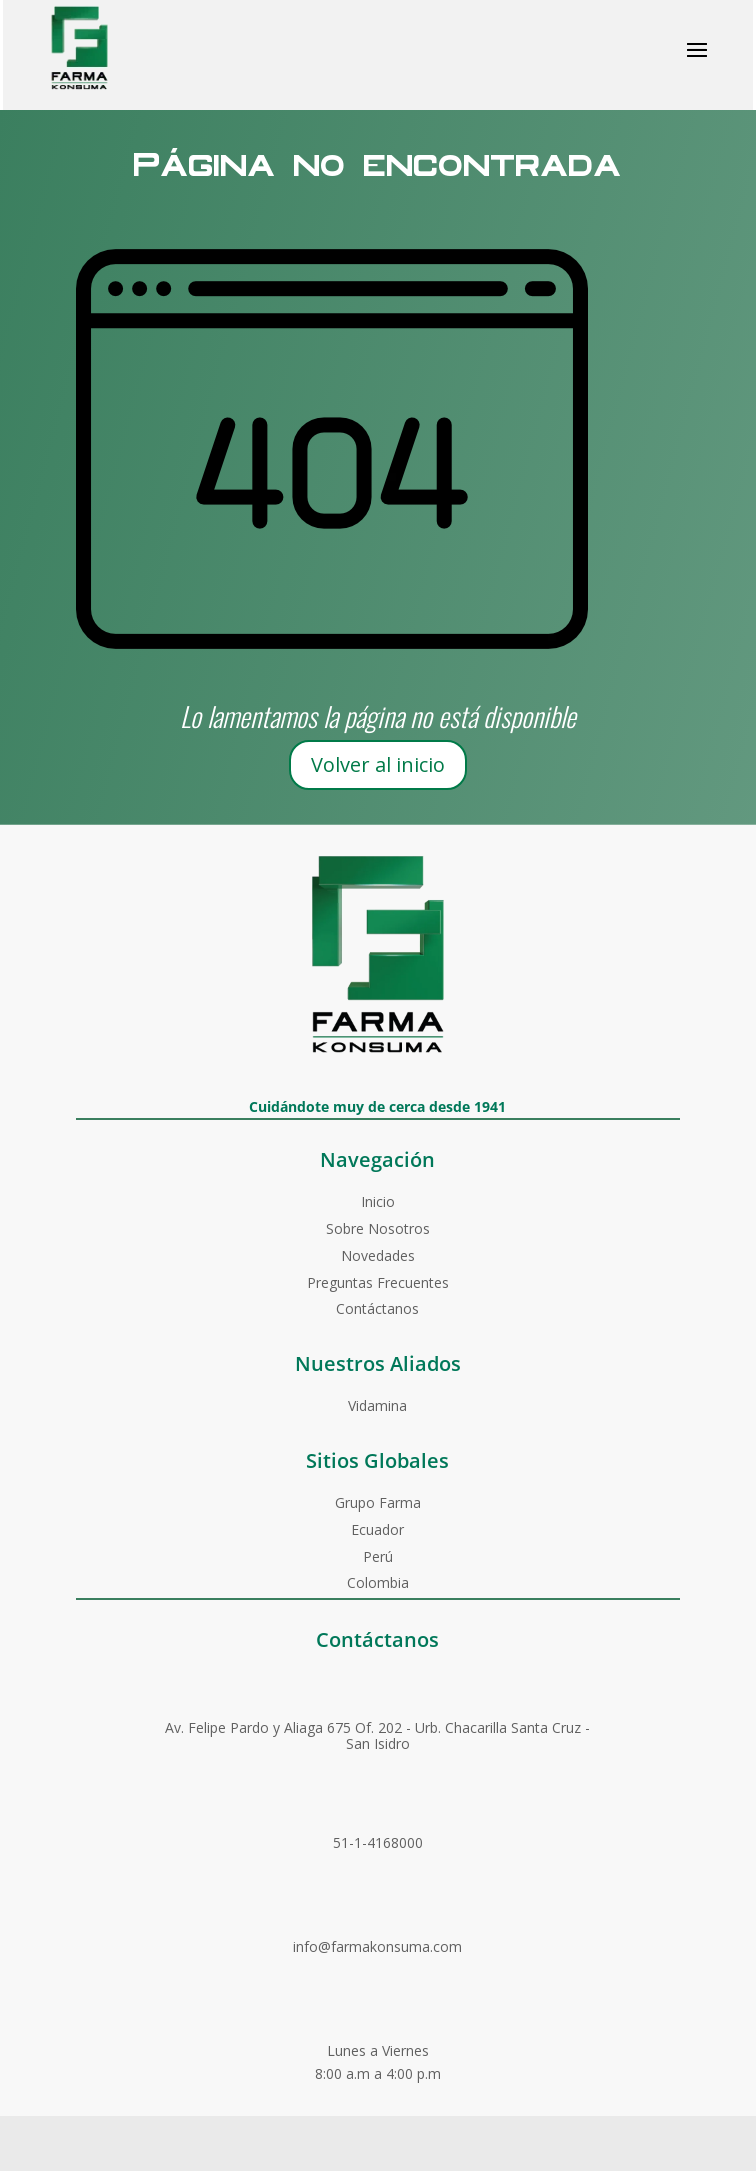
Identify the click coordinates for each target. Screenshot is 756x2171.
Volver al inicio (378, 764)
